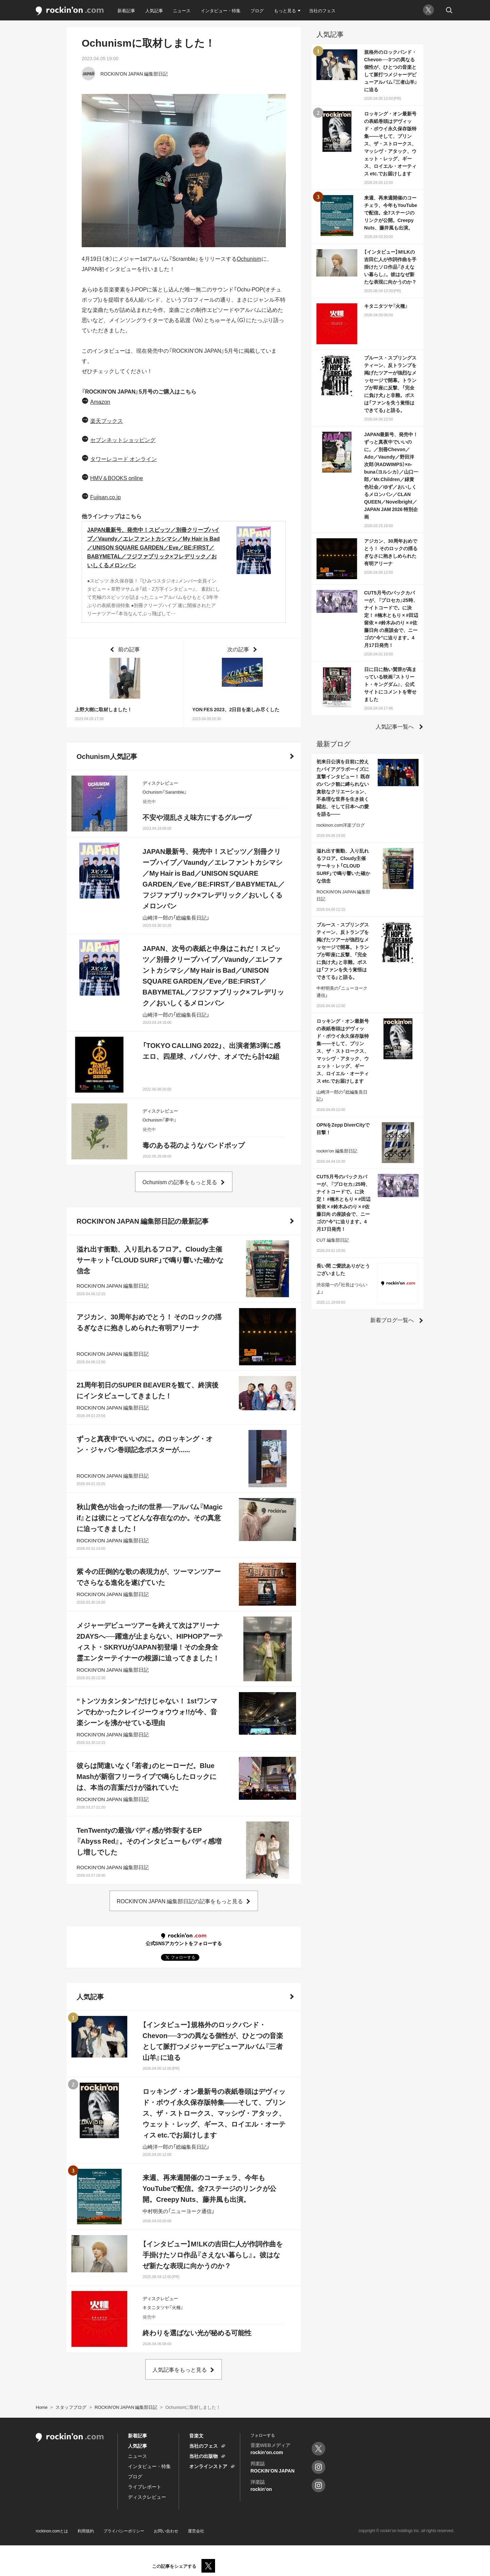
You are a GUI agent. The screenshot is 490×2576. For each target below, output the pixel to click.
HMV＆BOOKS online (116, 478)
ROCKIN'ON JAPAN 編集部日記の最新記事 (143, 1221)
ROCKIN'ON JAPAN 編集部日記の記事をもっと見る (180, 1901)
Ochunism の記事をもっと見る (179, 1182)
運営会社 (196, 2531)
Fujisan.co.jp (105, 497)
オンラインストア (208, 2466)
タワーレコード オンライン (123, 459)
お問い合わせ (166, 2531)
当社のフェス (322, 10)
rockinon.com (70, 11)
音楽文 (196, 2435)
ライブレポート (144, 2486)
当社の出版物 (203, 2455)
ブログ (257, 10)
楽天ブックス (106, 420)
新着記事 (126, 10)
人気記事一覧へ (395, 726)
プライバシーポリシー (123, 2531)
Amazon (100, 401)
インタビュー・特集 (221, 10)
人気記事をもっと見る (179, 2369)
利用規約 (86, 2531)
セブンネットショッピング (123, 439)
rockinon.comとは (52, 2531)
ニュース (182, 10)
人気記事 (154, 10)
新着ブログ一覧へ (392, 1320)
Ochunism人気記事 (107, 756)
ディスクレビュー (147, 2496)
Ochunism (249, 258)
